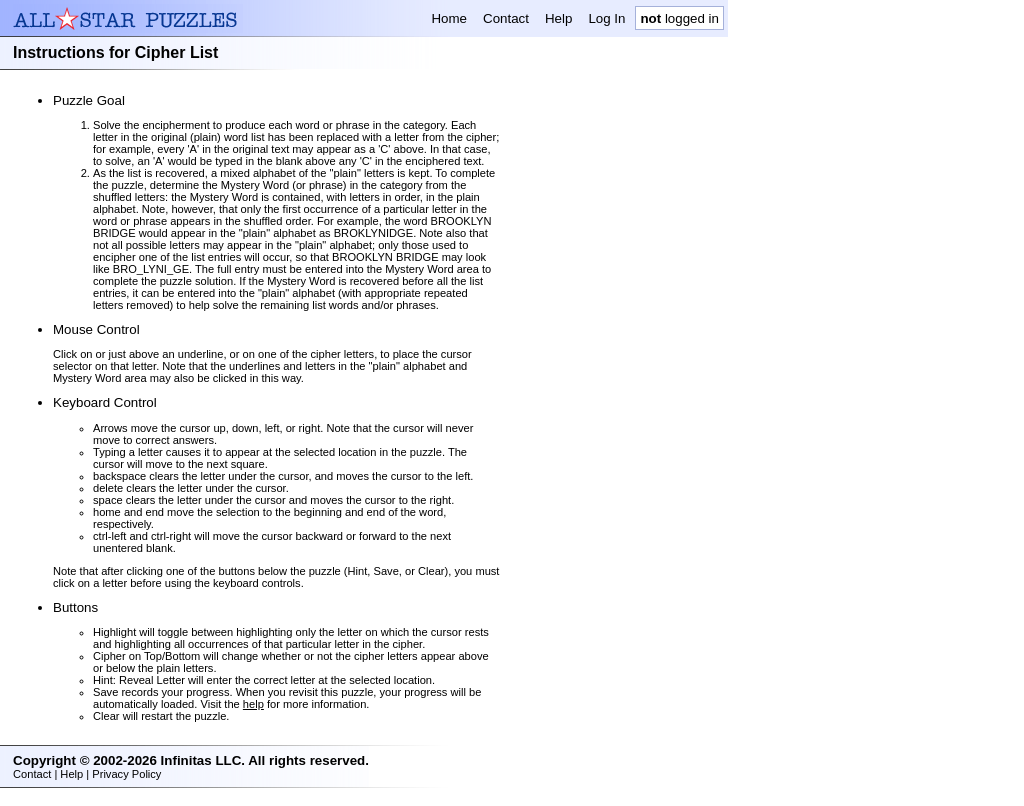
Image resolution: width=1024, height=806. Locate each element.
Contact (506, 18)
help (253, 704)
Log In (606, 18)
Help (558, 18)
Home (449, 18)
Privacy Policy (126, 774)
